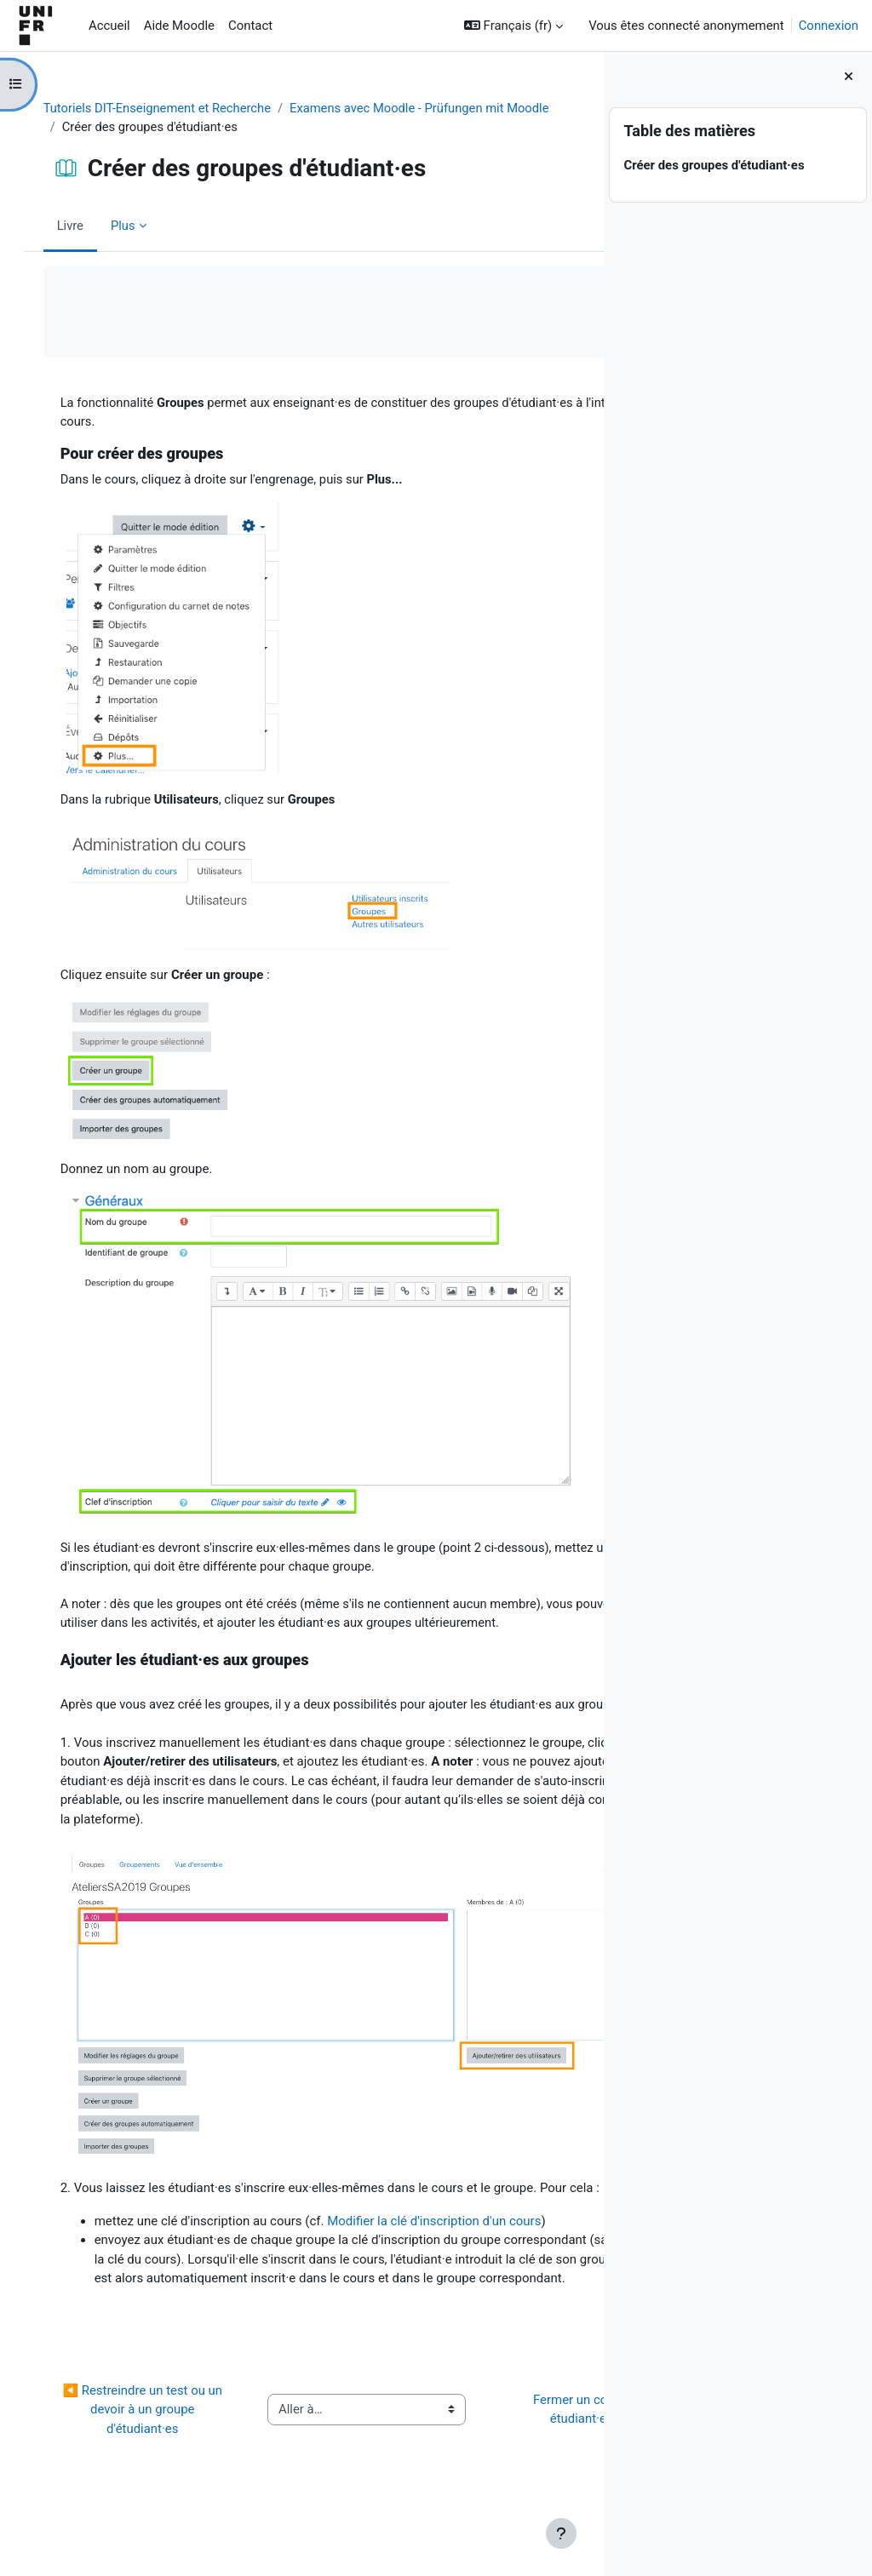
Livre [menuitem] (87, 225)
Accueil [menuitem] (109, 25)
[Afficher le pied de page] (561, 2533)
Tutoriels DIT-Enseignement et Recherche (175, 108)
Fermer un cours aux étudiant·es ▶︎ (495, 2463)
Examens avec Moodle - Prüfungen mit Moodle (210, 127)
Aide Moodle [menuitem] (179, 25)
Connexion (828, 25)
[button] (513, 25)
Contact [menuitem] (250, 25)
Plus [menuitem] (141, 225)
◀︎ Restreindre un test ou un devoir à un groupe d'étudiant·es (138, 2463)
